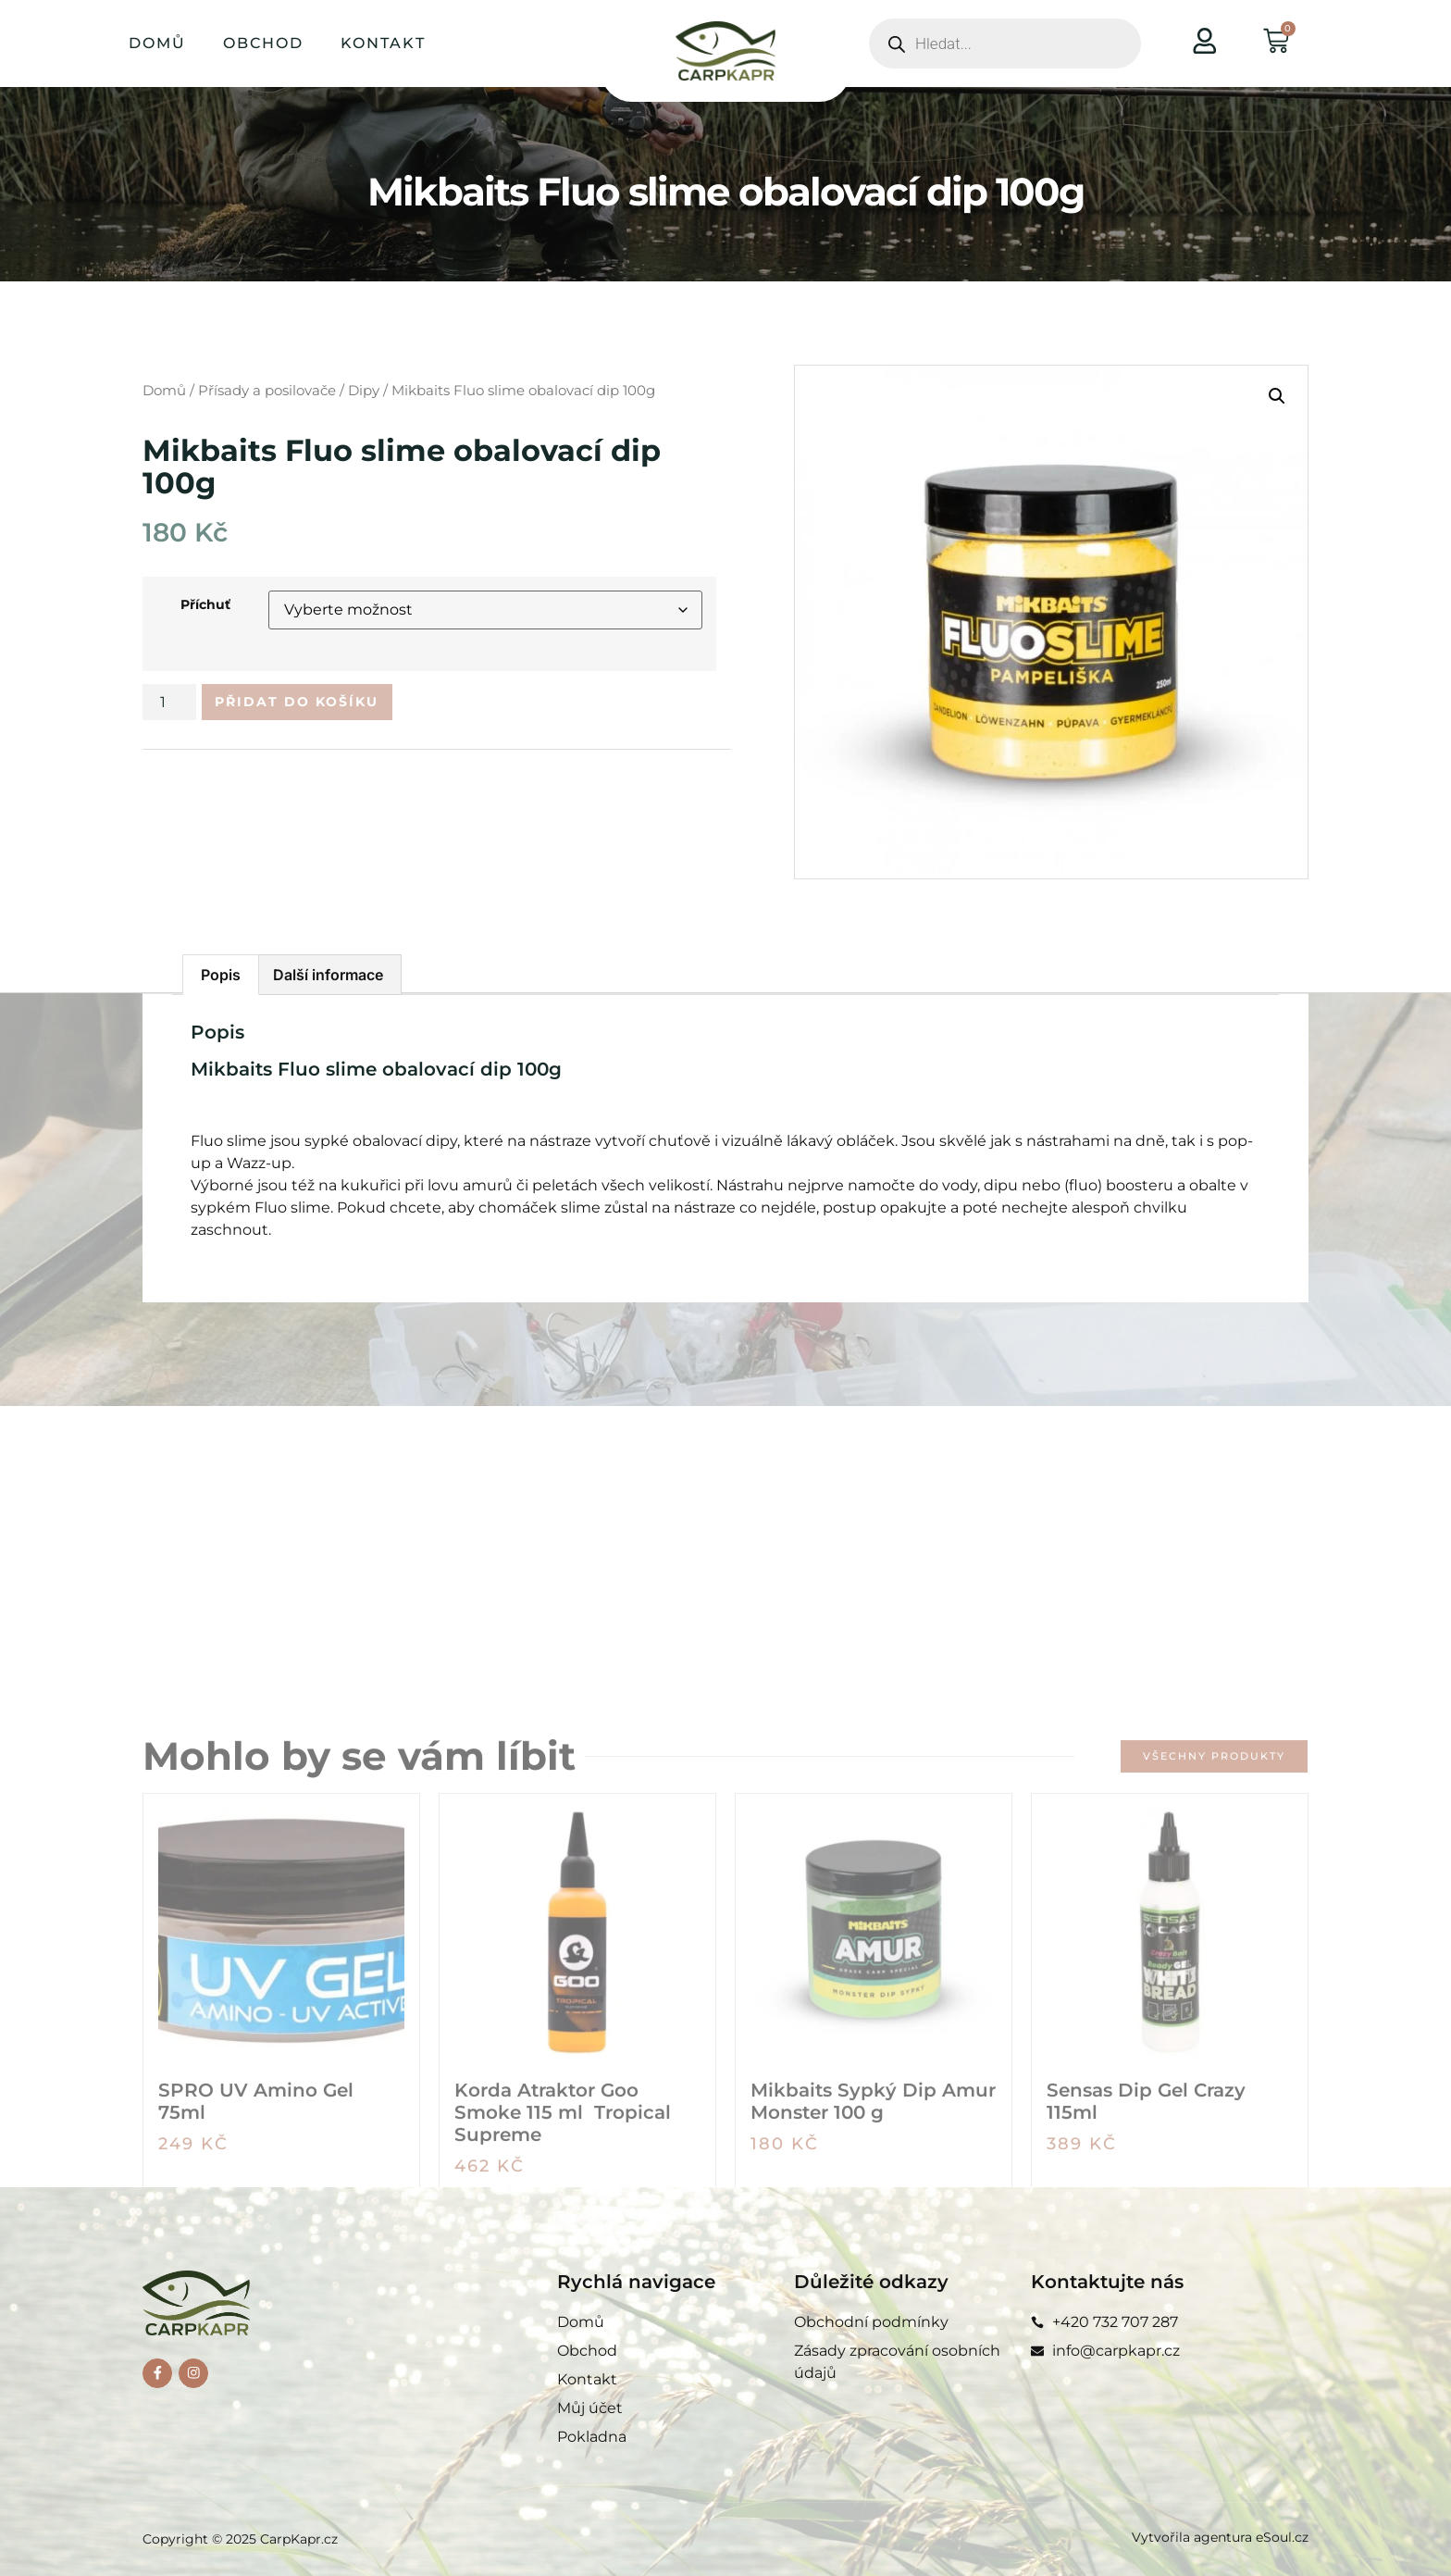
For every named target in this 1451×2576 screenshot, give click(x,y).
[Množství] (169, 704)
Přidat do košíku (315, 704)
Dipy (363, 390)
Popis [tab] (221, 974)
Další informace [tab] (328, 974)
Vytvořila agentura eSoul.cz (1220, 2537)
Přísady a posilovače (267, 390)
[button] (1277, 396)
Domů (157, 43)
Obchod (263, 43)
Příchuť (205, 604)
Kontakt (383, 43)
